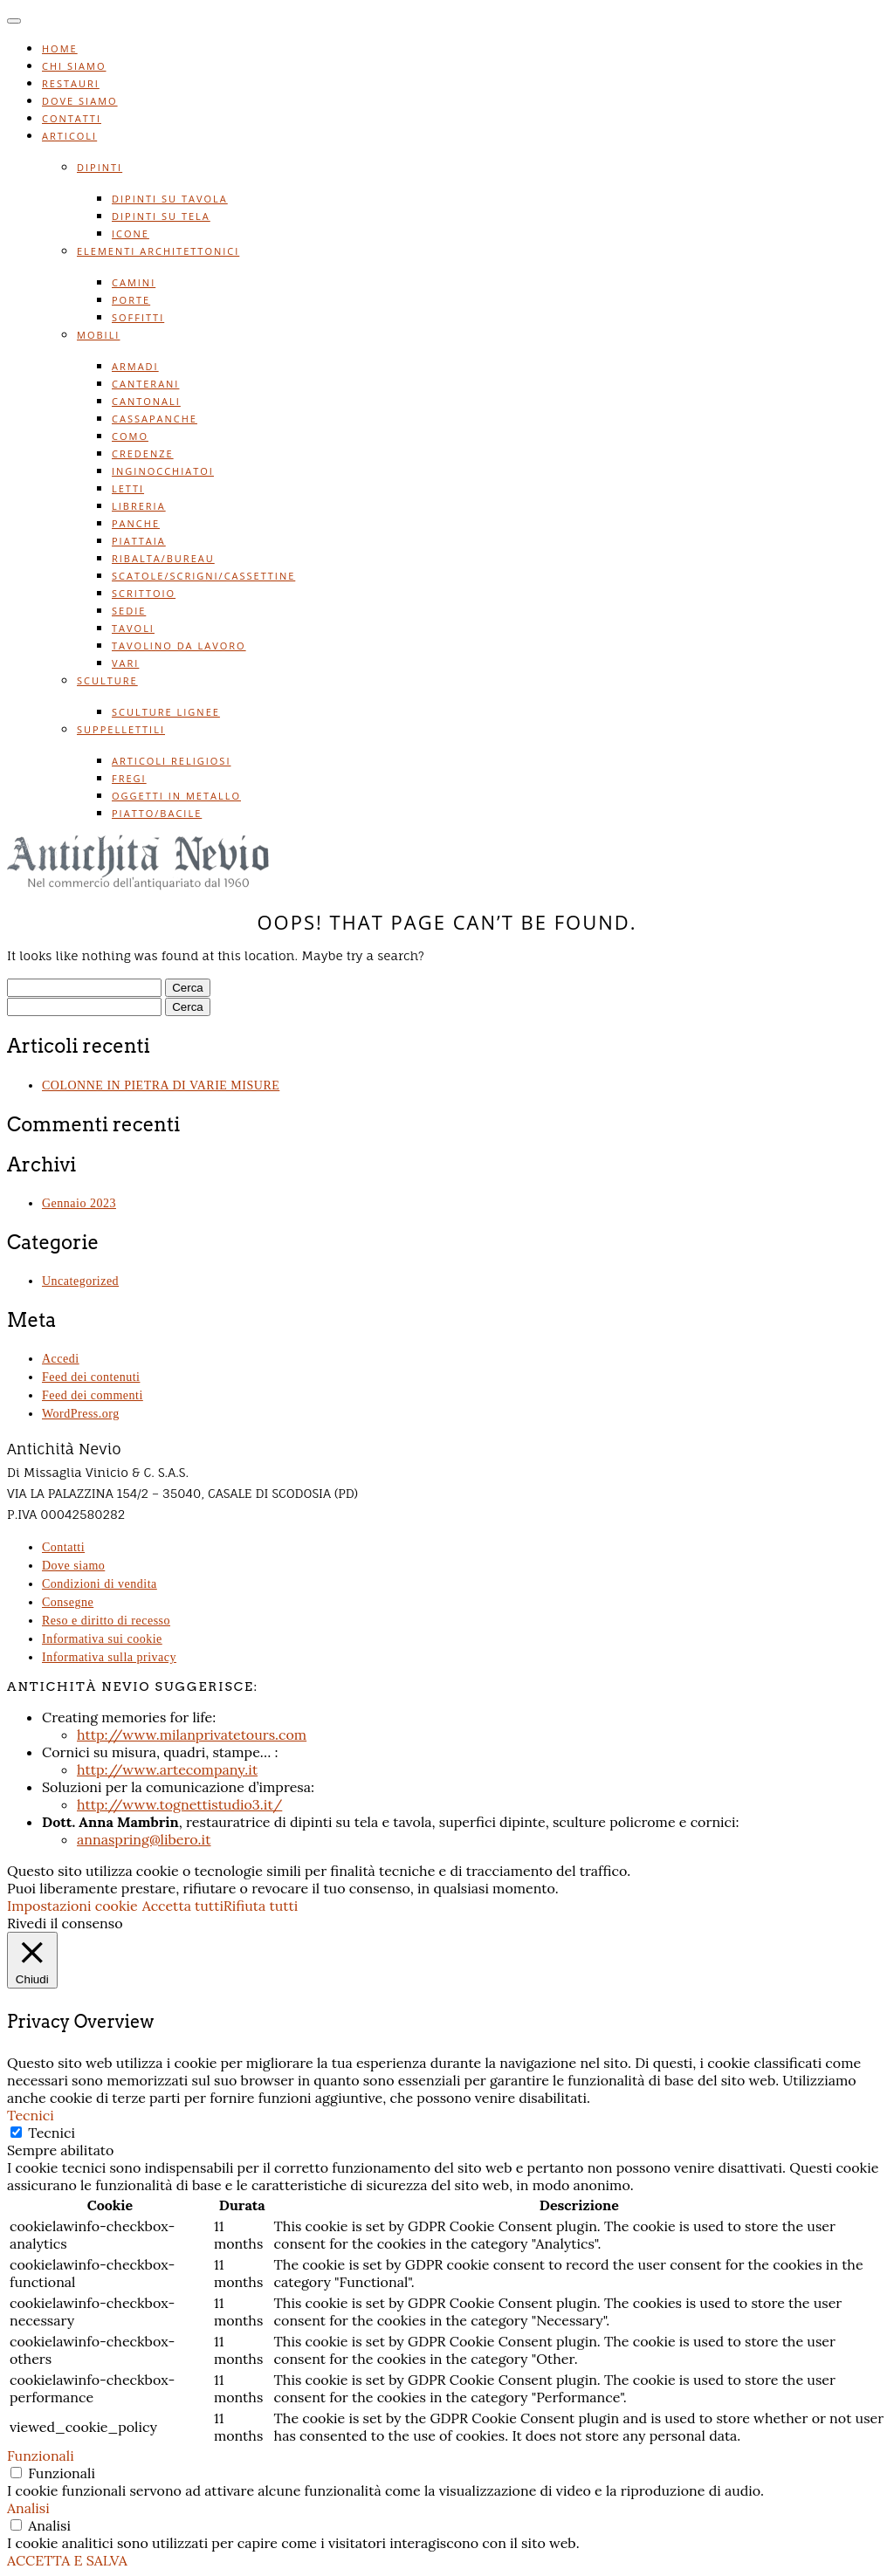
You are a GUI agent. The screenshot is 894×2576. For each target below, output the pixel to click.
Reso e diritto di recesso (106, 1620)
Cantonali (146, 401)
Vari (125, 663)
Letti (128, 488)
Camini (133, 282)
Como (130, 436)
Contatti (71, 118)
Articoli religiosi (171, 760)
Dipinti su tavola (170, 198)
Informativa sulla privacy (109, 1657)
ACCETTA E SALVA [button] (67, 2560)
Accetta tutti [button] (183, 1905)
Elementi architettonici (158, 251)
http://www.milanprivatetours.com (191, 1734)
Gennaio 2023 (79, 1203)
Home (60, 48)
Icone (130, 233)
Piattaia (139, 540)
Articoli (69, 135)
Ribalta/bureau (163, 558)
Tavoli (133, 628)
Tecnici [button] (30, 2115)
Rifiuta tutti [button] (261, 1905)
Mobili (98, 334)
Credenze (143, 453)
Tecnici (51, 2132)
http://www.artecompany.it (167, 1769)
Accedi (60, 1358)
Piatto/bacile (157, 813)
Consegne (67, 1602)
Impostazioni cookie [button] (72, 1905)
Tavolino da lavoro (179, 645)
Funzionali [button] (40, 2455)
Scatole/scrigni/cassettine (203, 575)
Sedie (129, 610)
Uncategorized (80, 1281)
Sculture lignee (166, 711)
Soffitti (138, 317)
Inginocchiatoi (163, 470)
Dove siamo (80, 100)
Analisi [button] (28, 2508)
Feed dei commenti (92, 1395)
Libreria (139, 505)
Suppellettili (121, 729)
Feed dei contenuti (91, 1377)
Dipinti (99, 167)
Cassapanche (154, 418)
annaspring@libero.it (144, 1839)
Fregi (129, 778)
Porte (131, 299)
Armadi (135, 366)
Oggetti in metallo (176, 795)
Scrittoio (143, 593)
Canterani (145, 383)
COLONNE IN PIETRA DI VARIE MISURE (160, 1085)
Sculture (107, 680)
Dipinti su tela (161, 216)
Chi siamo (74, 65)
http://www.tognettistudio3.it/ (179, 1804)
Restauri (71, 83)
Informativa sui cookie (102, 1638)
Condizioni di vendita (99, 1583)
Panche (136, 523)
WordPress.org (81, 1413)
